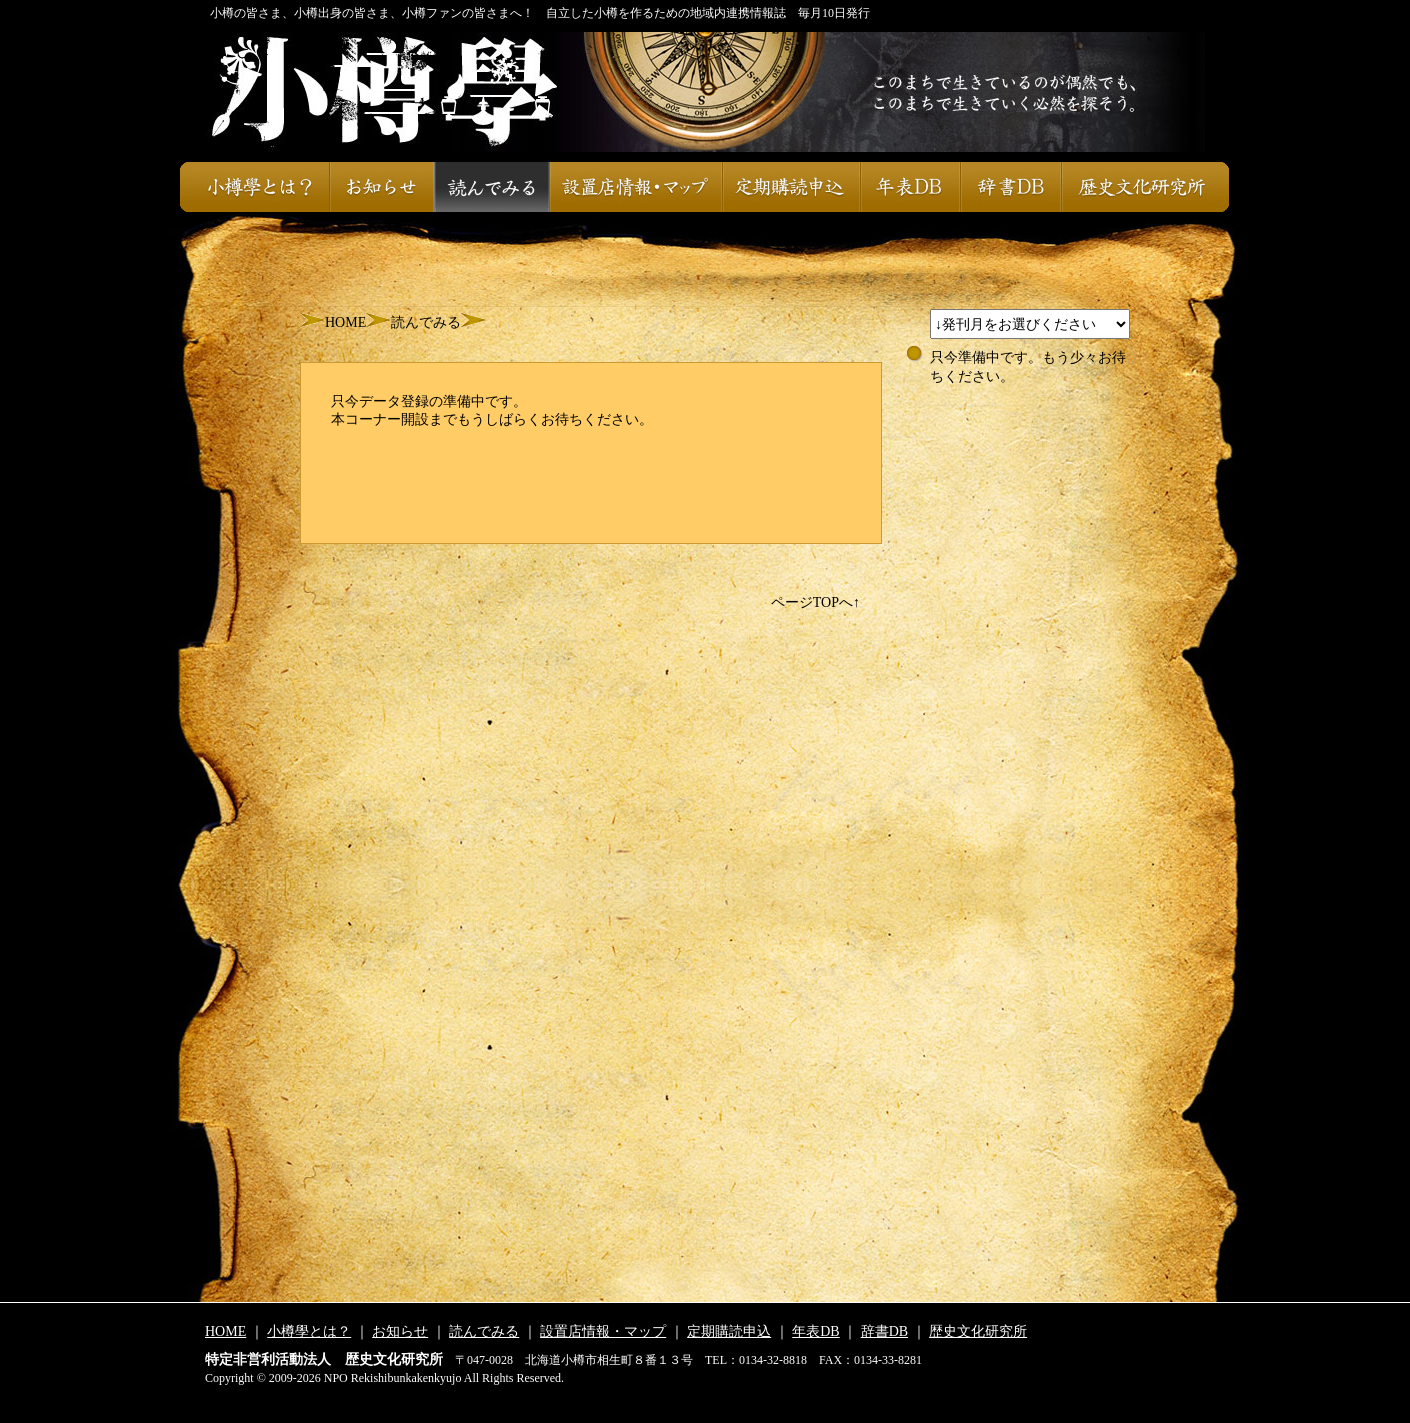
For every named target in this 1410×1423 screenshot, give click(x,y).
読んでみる (491, 187)
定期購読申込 (791, 187)
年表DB (910, 187)
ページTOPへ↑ (815, 602)
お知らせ (381, 187)
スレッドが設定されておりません (1030, 324)
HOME (345, 322)
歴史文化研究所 (1145, 187)
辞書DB (1010, 187)
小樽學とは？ (254, 187)
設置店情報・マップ (635, 187)
